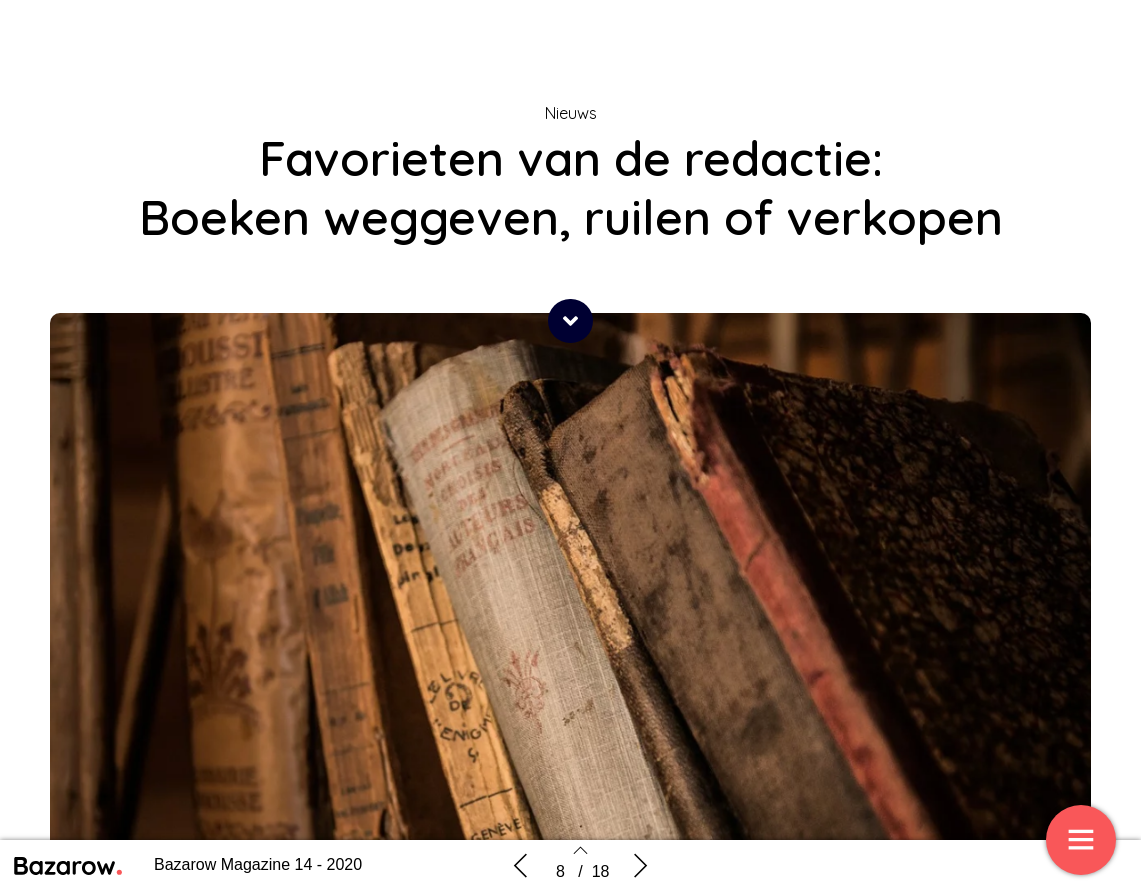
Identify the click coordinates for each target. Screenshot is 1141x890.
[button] (570, 321)
